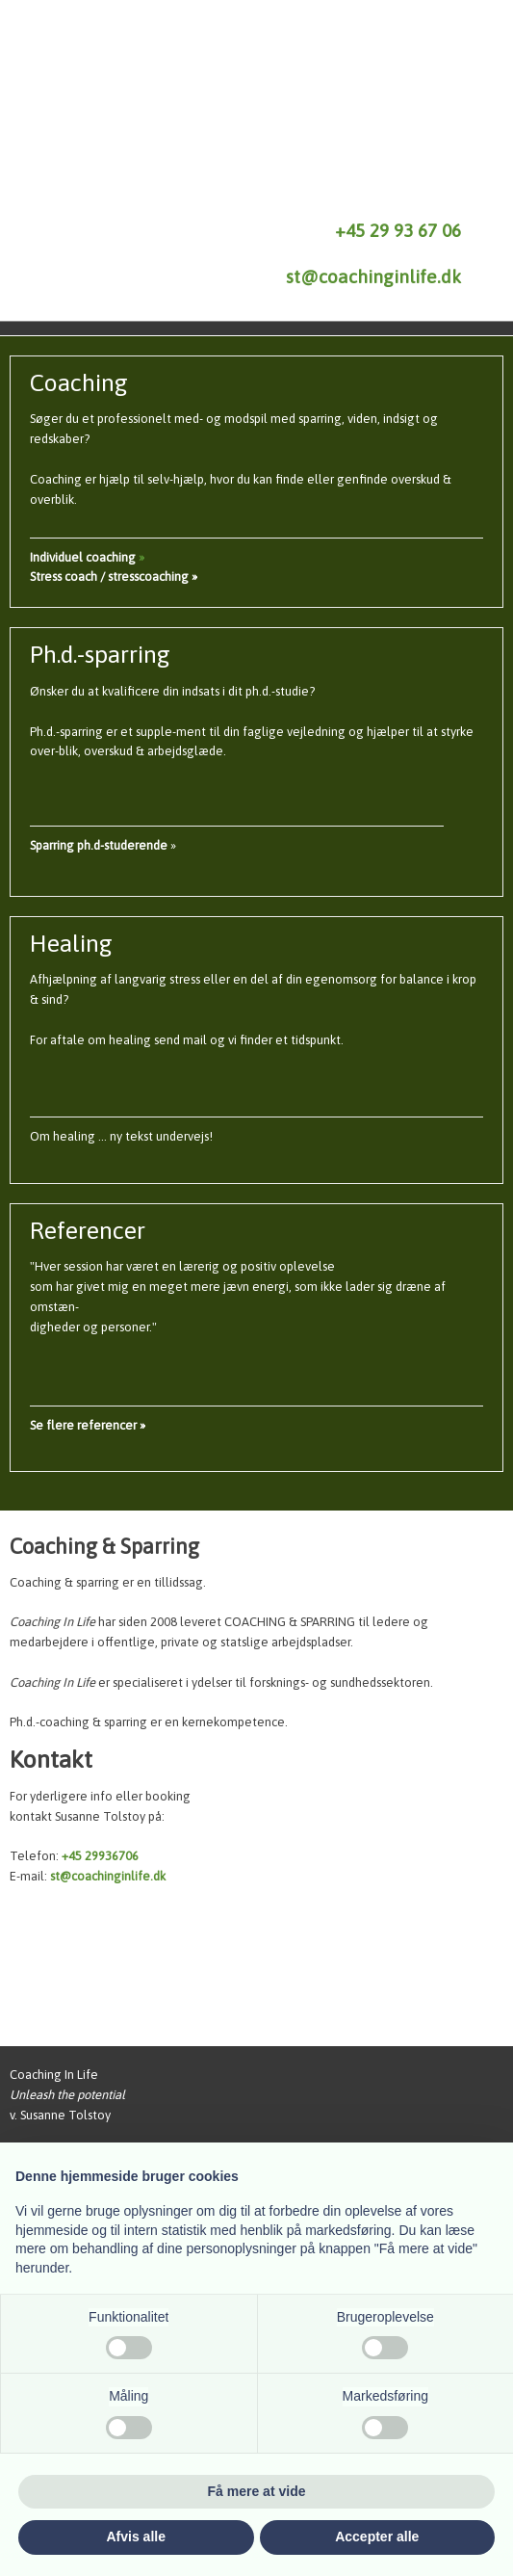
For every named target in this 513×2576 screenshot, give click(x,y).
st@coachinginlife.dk (373, 276)
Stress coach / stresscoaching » (113, 576)
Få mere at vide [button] (257, 2491)
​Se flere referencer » (87, 1425)
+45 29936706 (100, 1856)
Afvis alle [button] (136, 2536)
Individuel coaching (84, 557)
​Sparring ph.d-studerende (98, 845)
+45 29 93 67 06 (398, 230)
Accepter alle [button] (377, 2536)
